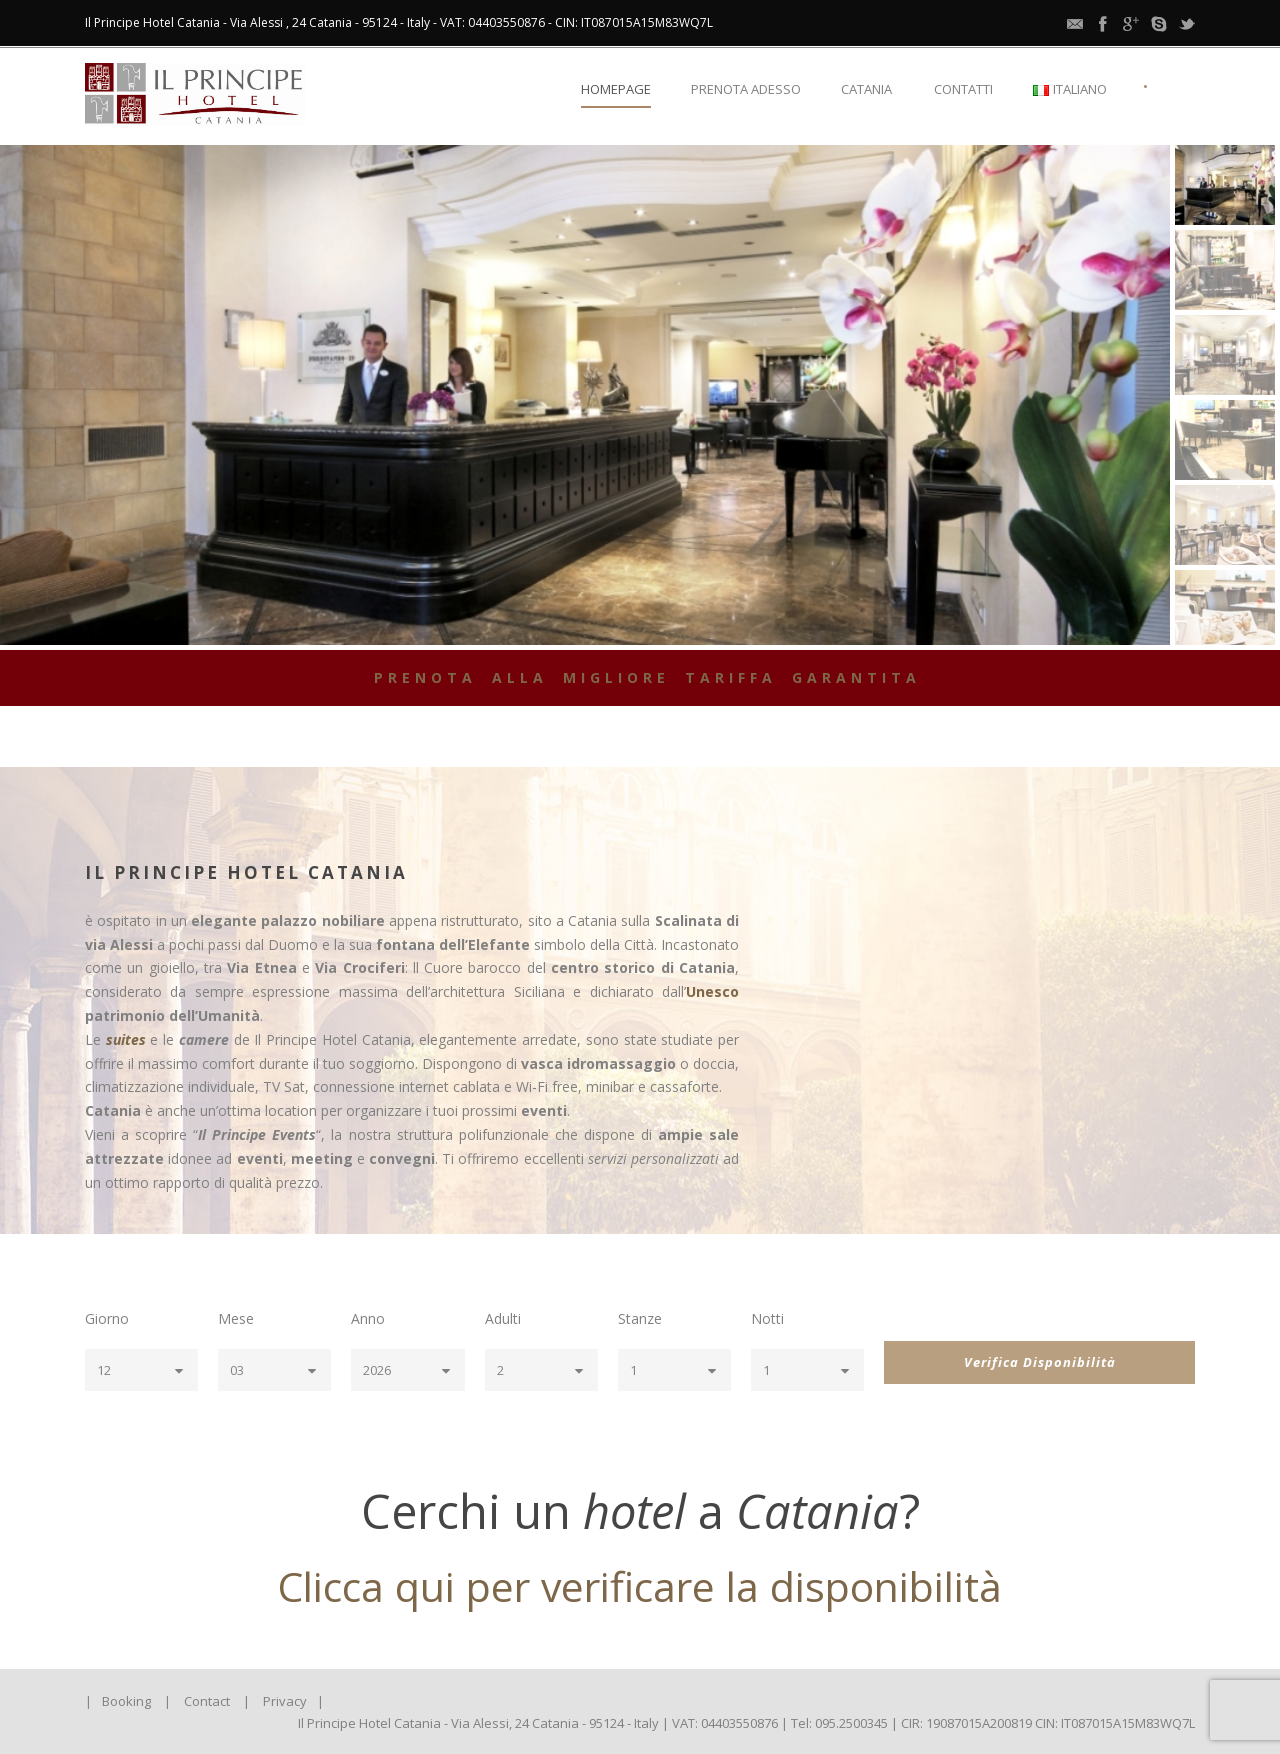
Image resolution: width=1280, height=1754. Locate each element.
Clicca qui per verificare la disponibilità (640, 1586)
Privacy (285, 1701)
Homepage (616, 89)
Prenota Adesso (746, 89)
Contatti (963, 89)
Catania (866, 89)
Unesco (712, 991)
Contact (207, 1701)
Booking (126, 1701)
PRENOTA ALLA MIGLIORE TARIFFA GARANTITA (647, 677)
